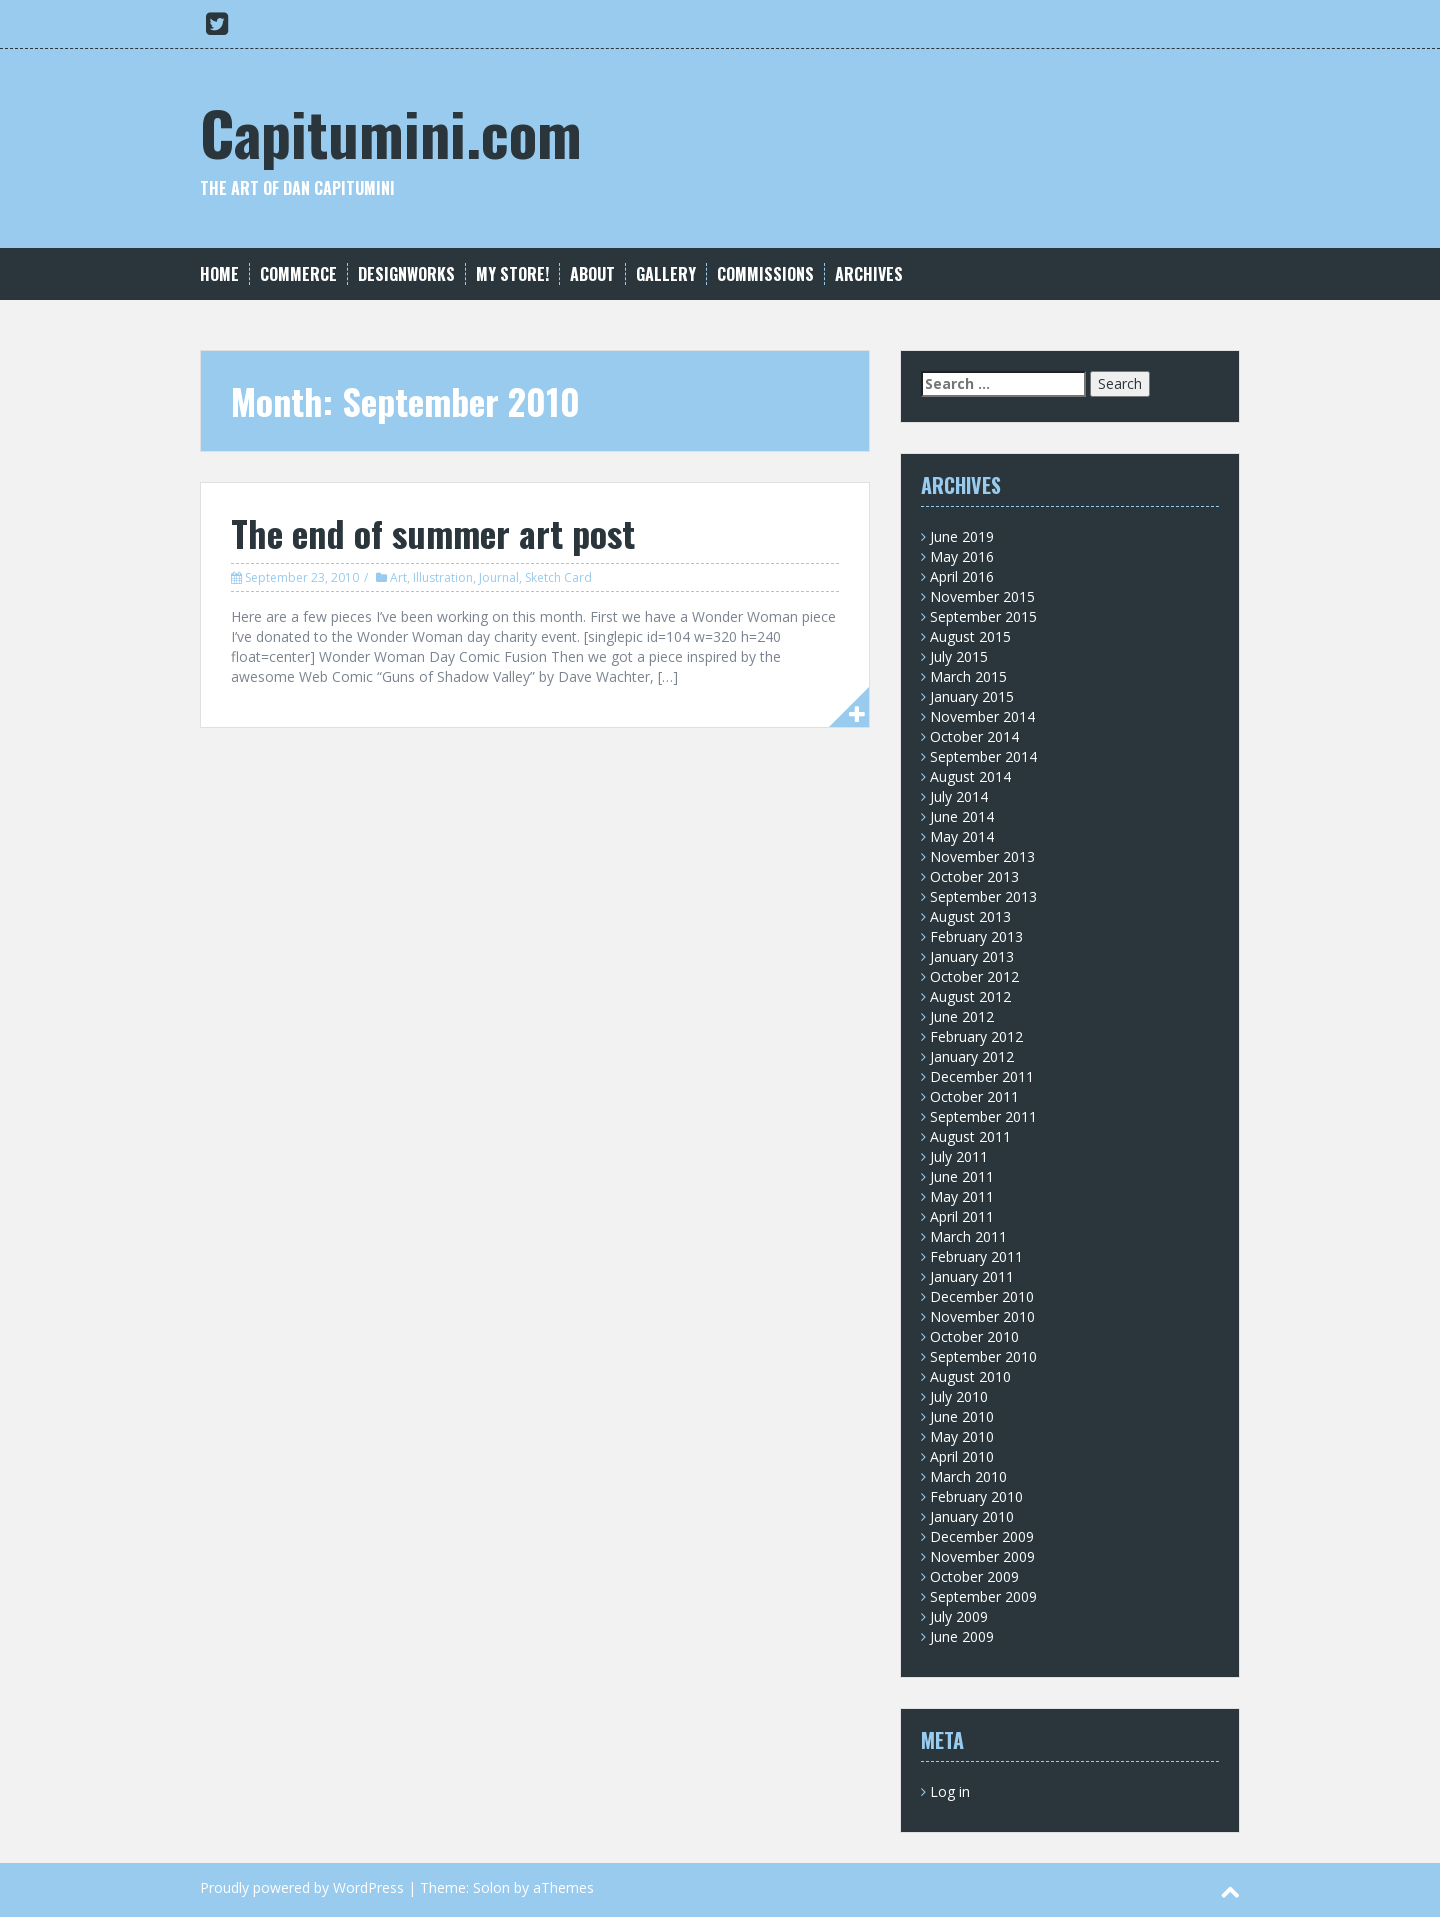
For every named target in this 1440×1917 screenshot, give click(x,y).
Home (219, 274)
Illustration (443, 577)
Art (398, 577)
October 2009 (974, 1576)
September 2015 (983, 616)
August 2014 (970, 776)
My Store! (512, 274)
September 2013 (983, 896)
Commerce (298, 274)
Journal (499, 577)
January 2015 (972, 696)
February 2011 (976, 1256)
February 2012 (976, 1036)
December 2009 (982, 1536)
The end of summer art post (433, 532)
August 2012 (970, 996)
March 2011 (968, 1236)
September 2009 (983, 1596)
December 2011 (982, 1076)
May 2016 (962, 556)
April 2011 (962, 1216)
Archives (869, 274)
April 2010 (962, 1456)
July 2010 (959, 1396)
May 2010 (962, 1436)
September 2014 (983, 756)
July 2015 (959, 656)
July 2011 (959, 1156)
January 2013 (972, 956)
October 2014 (974, 736)
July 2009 (959, 1616)
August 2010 (970, 1376)
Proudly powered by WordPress (302, 1887)
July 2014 (959, 796)
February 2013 (976, 936)
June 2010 (962, 1416)
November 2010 (982, 1316)
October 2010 (974, 1336)
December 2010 (982, 1296)
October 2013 (974, 876)
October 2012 (974, 976)
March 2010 (968, 1476)
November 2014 (982, 716)
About (592, 274)
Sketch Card (558, 577)
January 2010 (972, 1516)
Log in (950, 1791)
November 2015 (982, 596)
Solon (491, 1887)
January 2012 (972, 1056)
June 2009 (962, 1636)
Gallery (666, 274)
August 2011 (970, 1136)
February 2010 (976, 1496)
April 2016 (962, 576)
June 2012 (962, 1016)
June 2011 (962, 1176)
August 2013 (970, 916)
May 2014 (962, 836)
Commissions (765, 274)
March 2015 (968, 676)
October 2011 (974, 1096)
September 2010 (983, 1356)
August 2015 (970, 636)
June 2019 (962, 536)
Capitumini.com (391, 131)
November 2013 (982, 856)
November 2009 (982, 1556)
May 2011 (962, 1196)
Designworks (406, 274)
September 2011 (983, 1116)
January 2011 (972, 1276)
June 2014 (962, 816)
